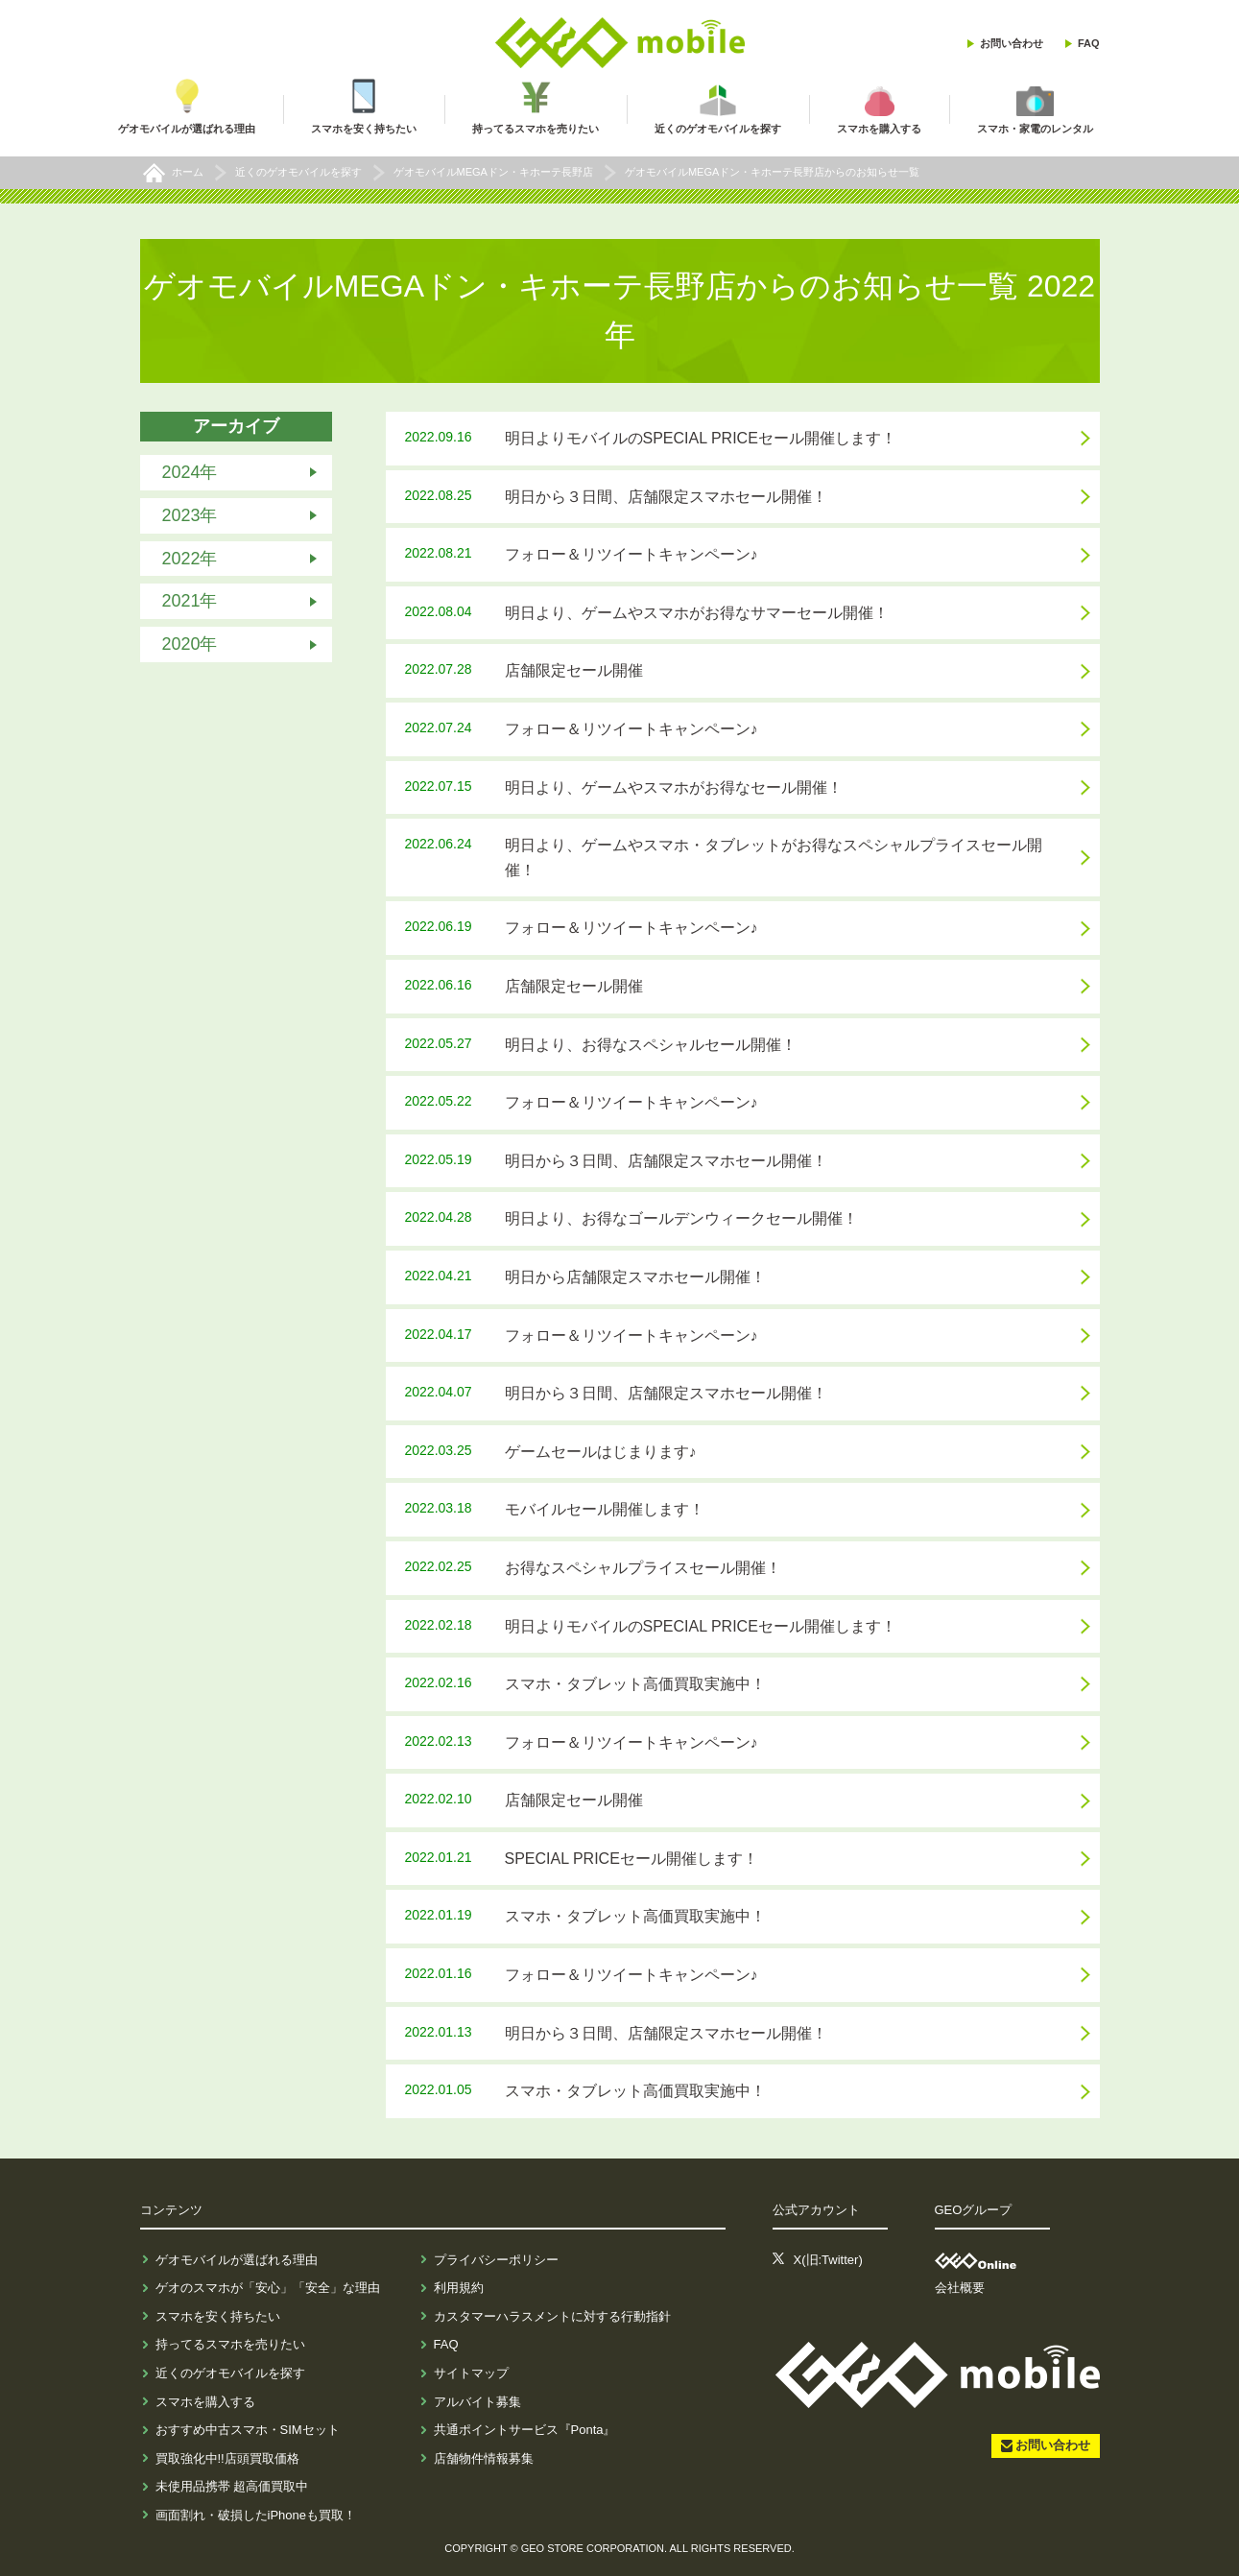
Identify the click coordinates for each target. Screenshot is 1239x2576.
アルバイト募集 (477, 2402)
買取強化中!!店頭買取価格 (227, 2458)
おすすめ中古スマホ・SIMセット (247, 2429)
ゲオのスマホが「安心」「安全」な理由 (267, 2287)
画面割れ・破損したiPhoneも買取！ (255, 2515)
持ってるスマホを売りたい (230, 2344)
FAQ (1089, 43)
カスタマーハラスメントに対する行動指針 (552, 2316)
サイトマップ (471, 2373)
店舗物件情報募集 (484, 2458)
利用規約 (459, 2287)
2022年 (190, 557)
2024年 (190, 472)
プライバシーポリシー (496, 2260)
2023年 (190, 515)
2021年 (190, 600)
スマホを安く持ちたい (217, 2316)
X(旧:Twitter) (828, 2260)
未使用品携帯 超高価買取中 (232, 2486)
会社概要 (960, 2287)
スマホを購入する (205, 2402)
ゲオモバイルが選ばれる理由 (236, 2260)
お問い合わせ (1011, 43)
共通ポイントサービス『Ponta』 (525, 2429)
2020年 (190, 644)
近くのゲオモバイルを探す (230, 2373)
